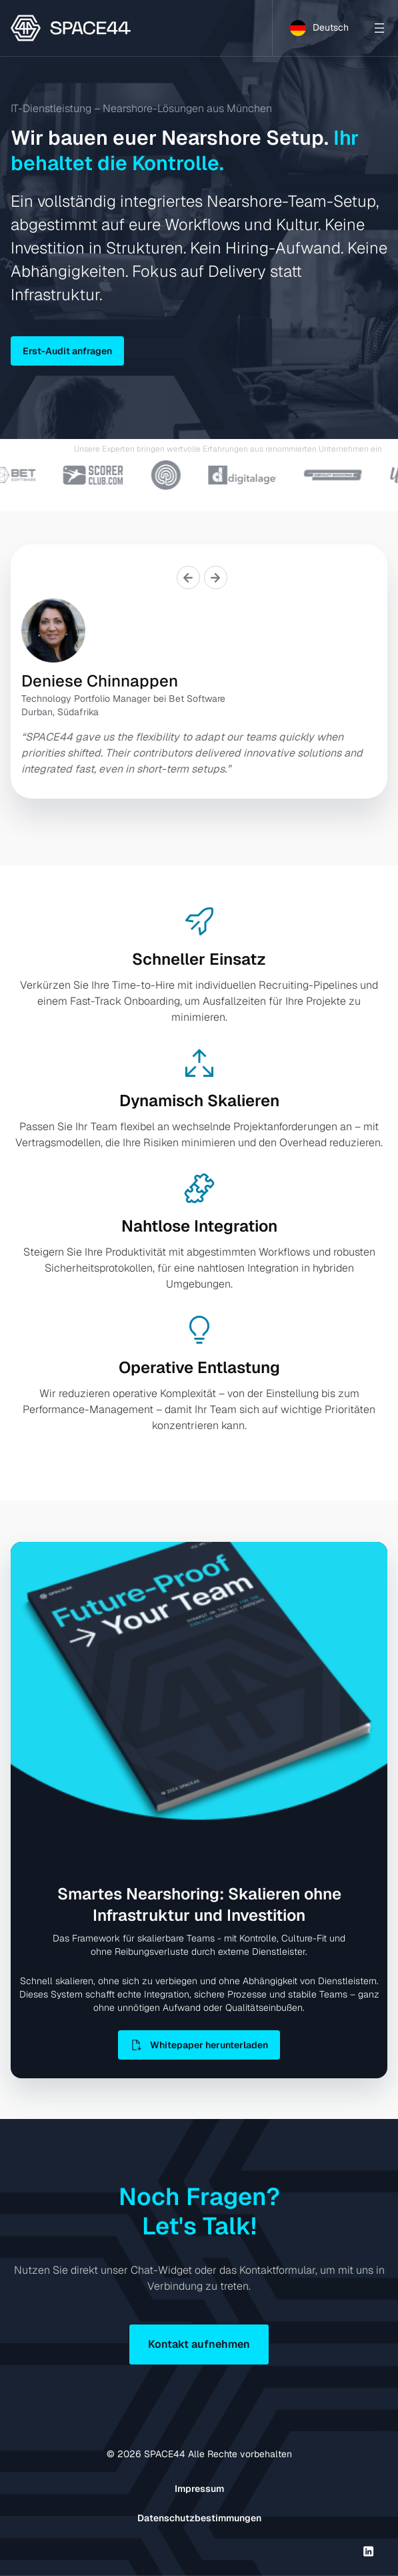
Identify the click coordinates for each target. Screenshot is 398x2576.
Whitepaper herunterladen (199, 2045)
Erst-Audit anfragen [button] (67, 351)
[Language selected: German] (319, 28)
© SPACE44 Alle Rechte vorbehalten (199, 2454)
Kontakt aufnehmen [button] (199, 2344)
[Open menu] (379, 28)
